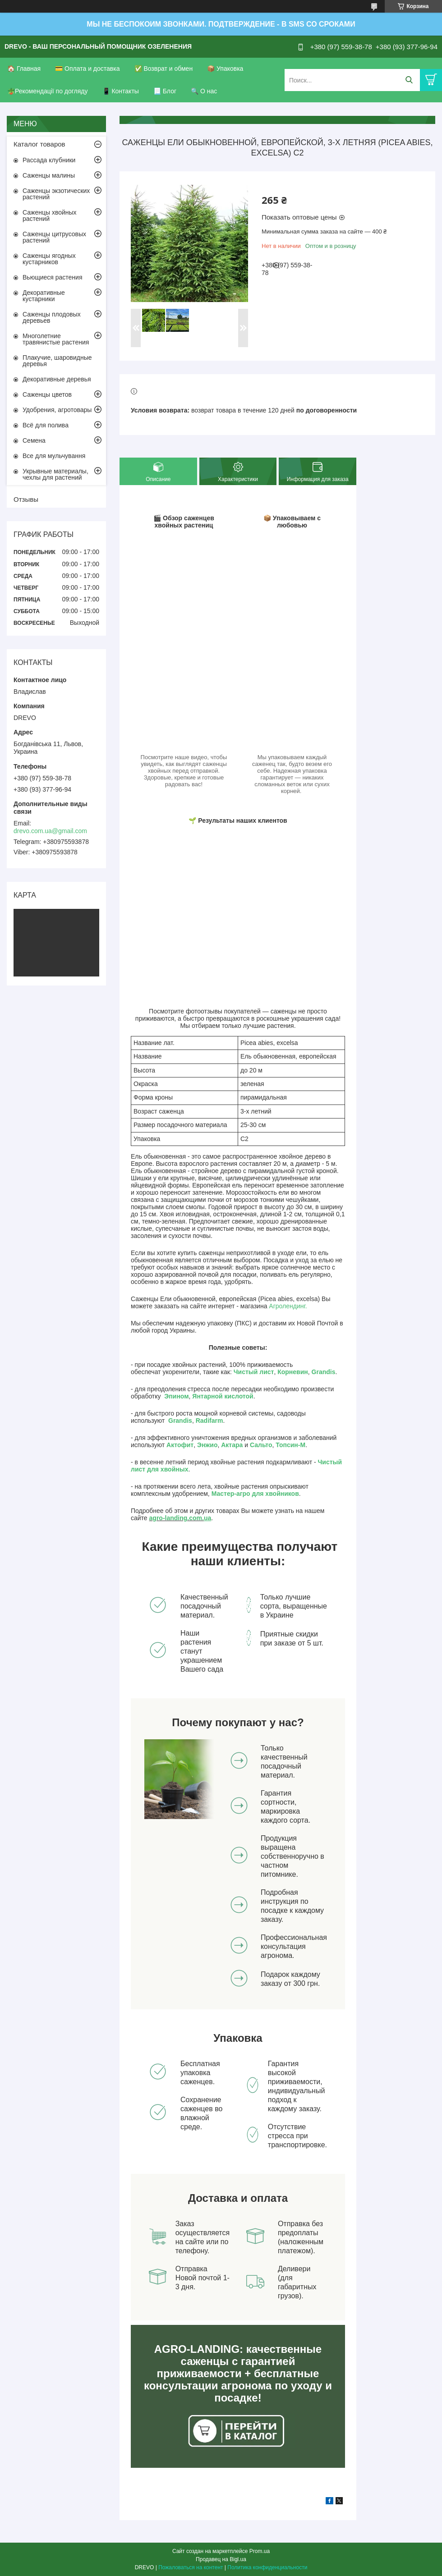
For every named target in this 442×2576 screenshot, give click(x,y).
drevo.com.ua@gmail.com (50, 830)
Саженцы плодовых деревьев (52, 317)
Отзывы (26, 499)
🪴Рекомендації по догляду (47, 91)
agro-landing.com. (176, 1518)
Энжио (207, 1444)
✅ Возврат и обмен (163, 68)
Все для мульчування (54, 455)
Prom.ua (259, 2551)
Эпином (176, 1396)
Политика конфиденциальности (267, 2567)
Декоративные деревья (57, 379)
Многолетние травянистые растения (56, 339)
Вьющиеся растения (52, 277)
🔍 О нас (204, 91)
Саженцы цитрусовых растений (54, 237)
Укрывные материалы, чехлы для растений (55, 474)
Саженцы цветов (47, 394)
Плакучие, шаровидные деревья (57, 360)
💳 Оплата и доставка (87, 68)
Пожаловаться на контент (190, 2567)
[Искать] (409, 80)
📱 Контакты (120, 91)
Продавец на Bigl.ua (221, 2559)
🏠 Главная (24, 68)
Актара (232, 1444)
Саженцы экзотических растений (56, 194)
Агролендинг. (288, 1306)
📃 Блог (164, 91)
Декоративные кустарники (44, 296)
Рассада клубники (49, 160)
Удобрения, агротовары (57, 409)
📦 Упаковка (225, 68)
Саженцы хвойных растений (50, 215)
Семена (34, 440)
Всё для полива (46, 425)
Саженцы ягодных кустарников (49, 259)
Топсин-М (290, 1444)
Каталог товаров (39, 144)
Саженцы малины (49, 175)
